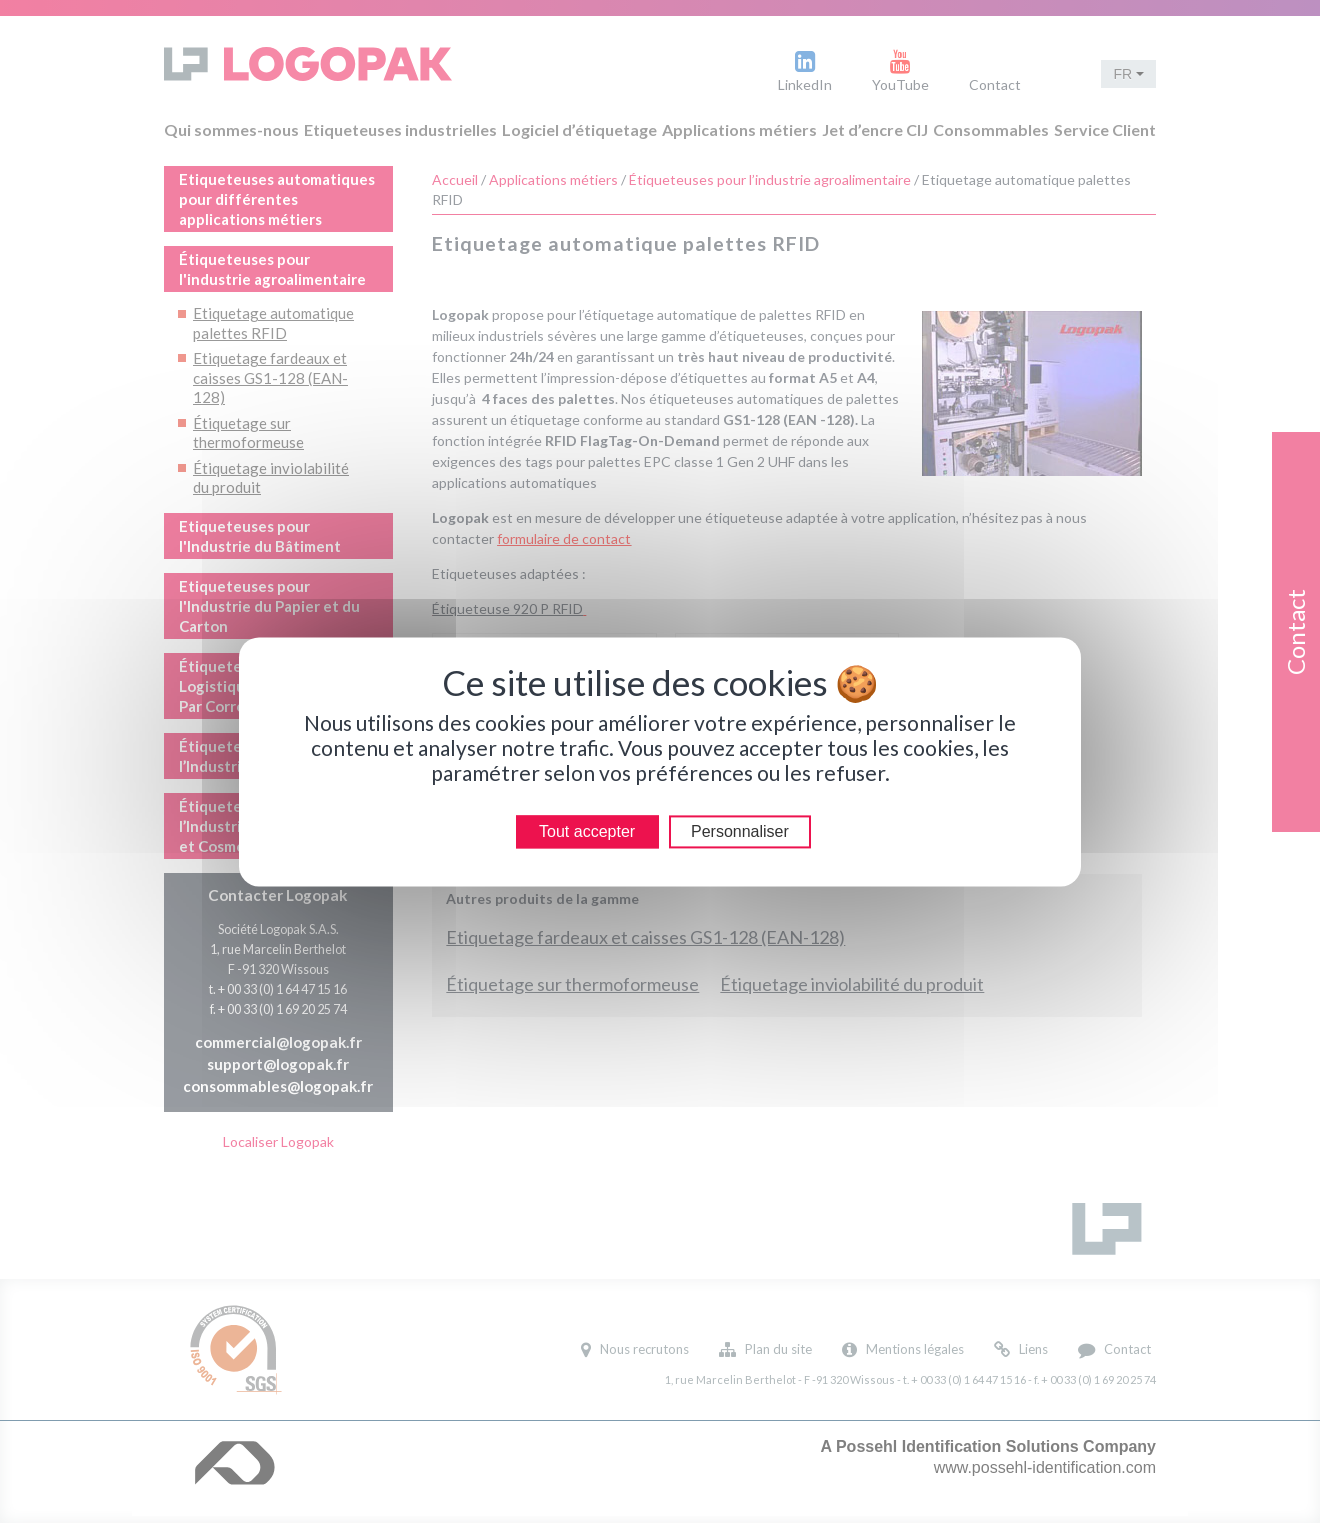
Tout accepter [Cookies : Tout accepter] (587, 831)
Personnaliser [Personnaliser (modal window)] (740, 831)
